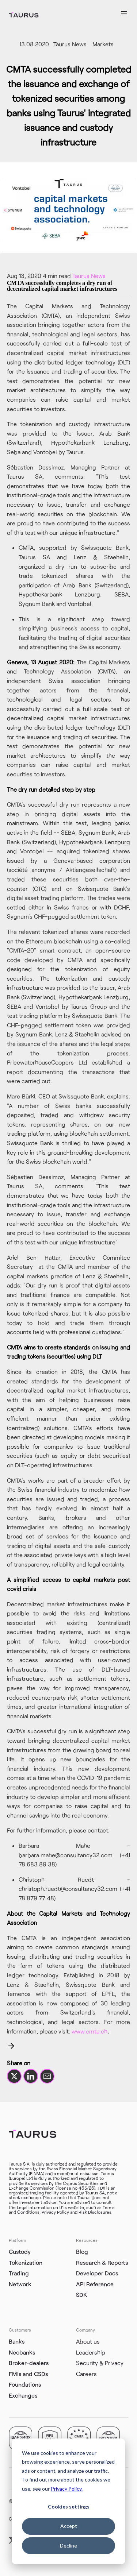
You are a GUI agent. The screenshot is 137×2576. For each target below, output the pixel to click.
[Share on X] (14, 2076)
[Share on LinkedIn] (30, 2076)
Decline (68, 2545)
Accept (68, 2526)
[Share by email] (47, 2076)
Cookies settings (69, 2506)
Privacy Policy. (67, 2489)
